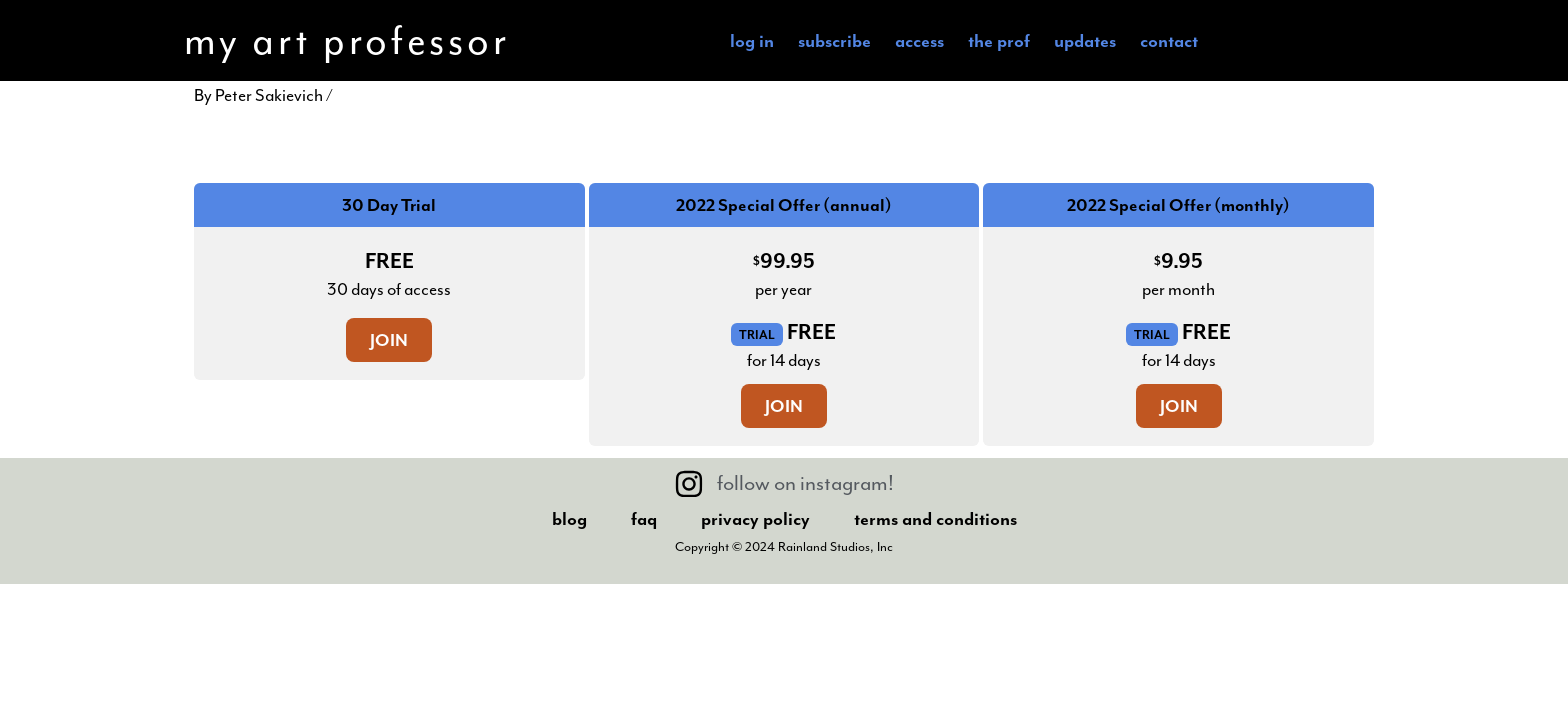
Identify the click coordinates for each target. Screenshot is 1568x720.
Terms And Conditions (935, 518)
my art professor (346, 40)
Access (919, 40)
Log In (752, 40)
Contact (1169, 40)
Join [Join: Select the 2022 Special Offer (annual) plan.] (784, 406)
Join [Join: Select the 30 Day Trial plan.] (389, 340)
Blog (569, 518)
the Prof (999, 40)
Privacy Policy (755, 518)
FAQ (644, 518)
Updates (1085, 40)
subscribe (834, 40)
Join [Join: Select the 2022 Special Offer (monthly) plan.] (1179, 406)
